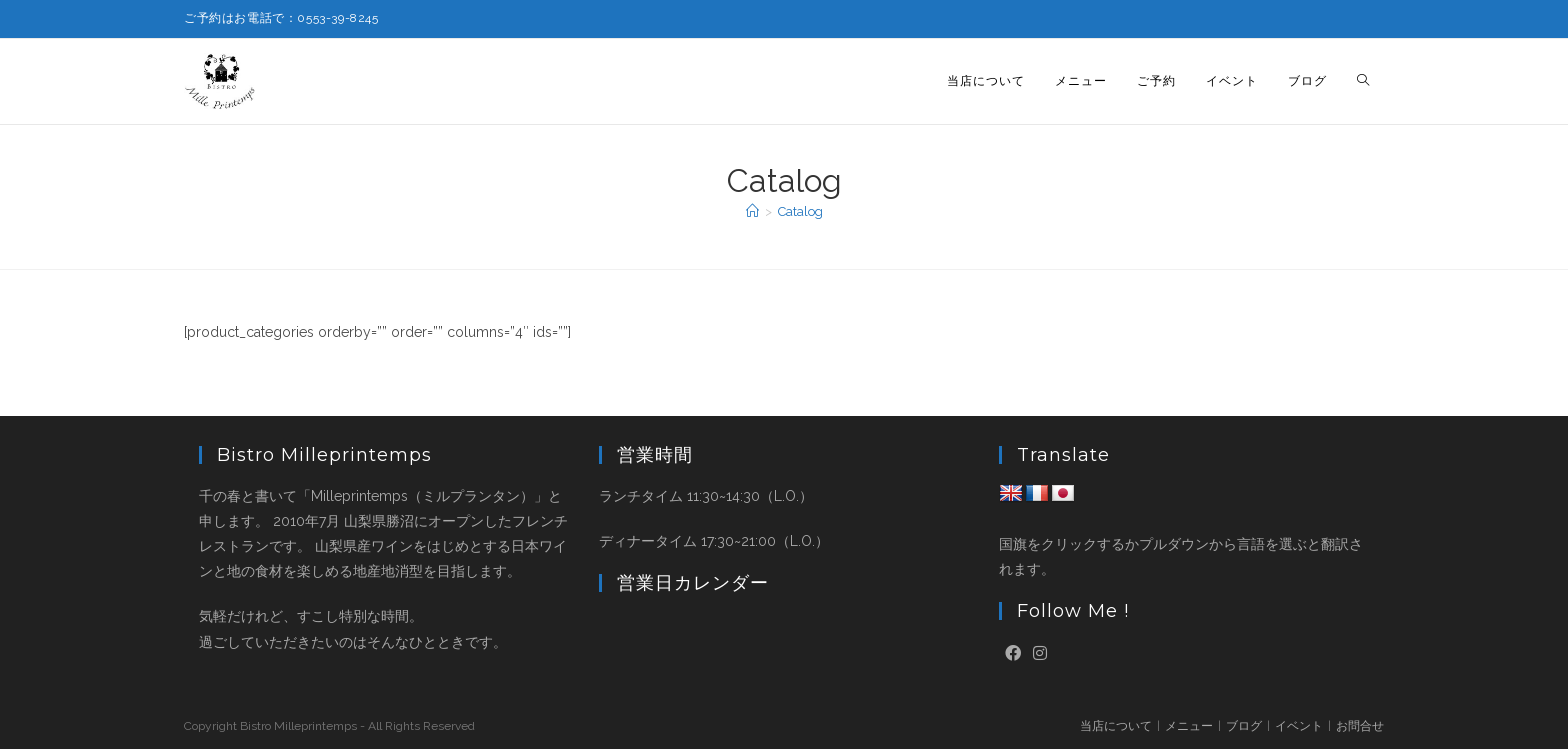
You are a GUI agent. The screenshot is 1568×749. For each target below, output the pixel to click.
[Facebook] (1013, 654)
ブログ (1244, 726)
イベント (1299, 726)
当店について (1116, 726)
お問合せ (1360, 726)
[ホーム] (752, 211)
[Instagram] (1040, 654)
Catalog (800, 211)
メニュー (1189, 726)
